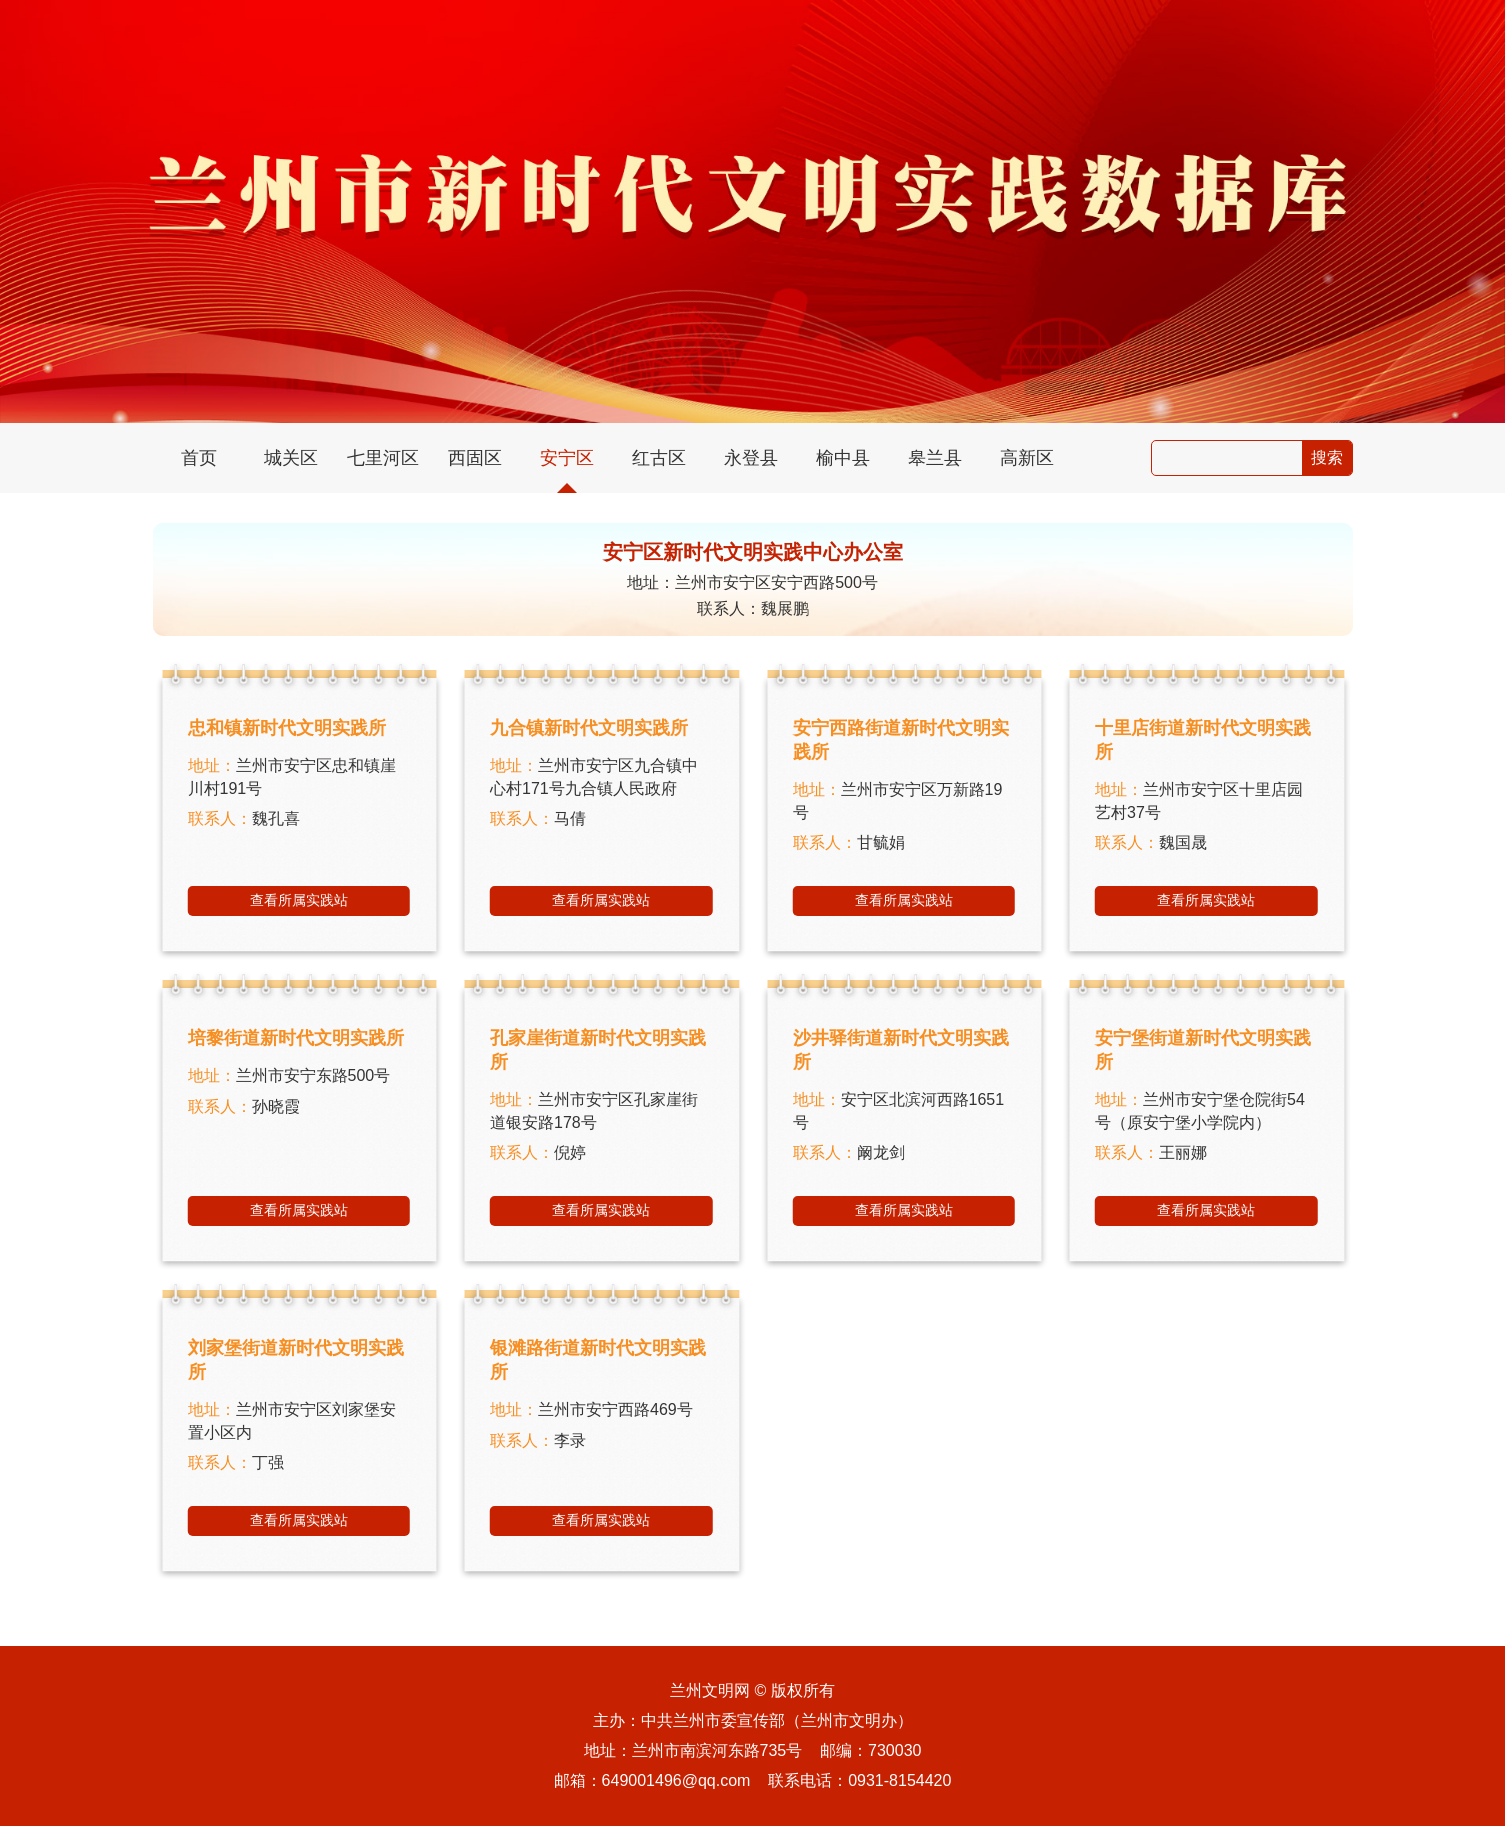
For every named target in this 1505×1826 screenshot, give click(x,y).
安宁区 (567, 458)
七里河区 (383, 458)
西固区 (475, 458)
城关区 (291, 458)
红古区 (659, 458)
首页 (199, 458)
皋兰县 (935, 458)
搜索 (1327, 457)
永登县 (751, 458)
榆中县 (843, 458)
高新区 (1027, 458)
